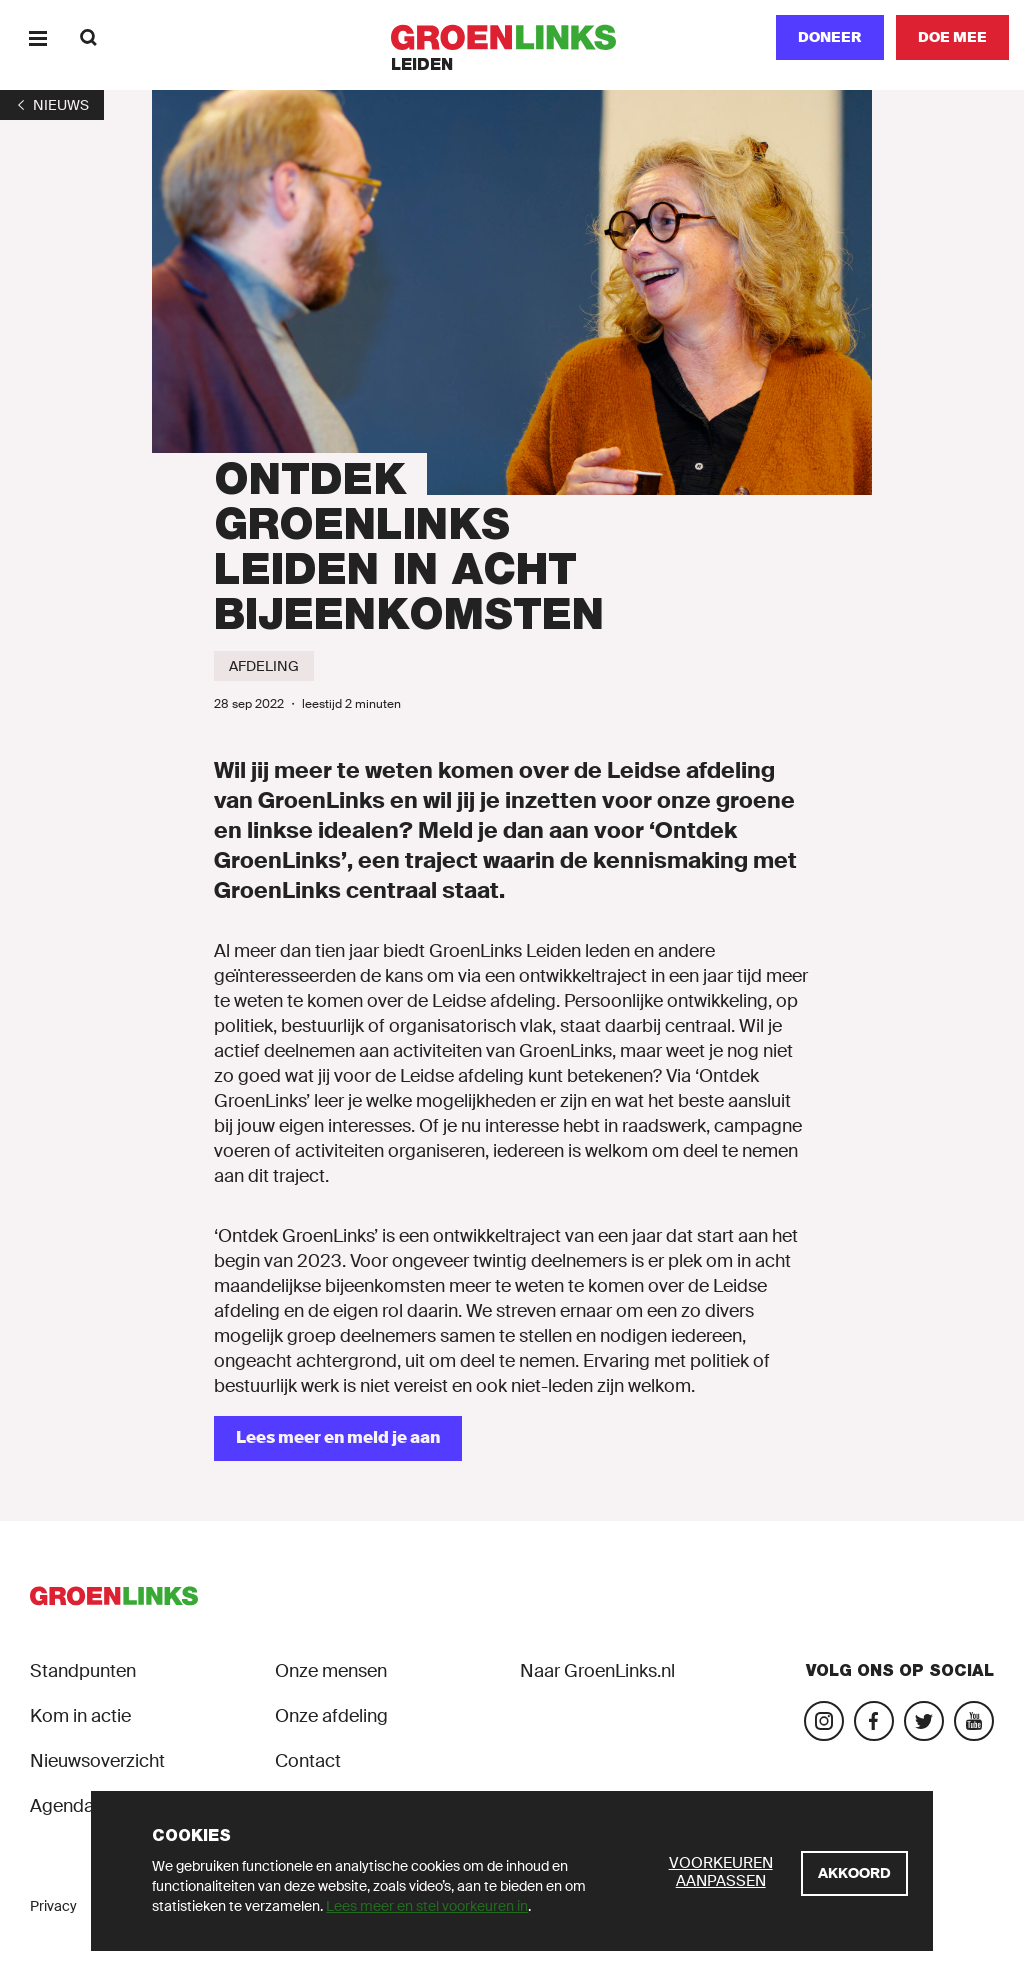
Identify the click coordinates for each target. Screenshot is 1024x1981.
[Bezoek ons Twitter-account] (924, 1721)
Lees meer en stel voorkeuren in (427, 1906)
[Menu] (37, 37)
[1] (52, 105)
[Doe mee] (952, 37)
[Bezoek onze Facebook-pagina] (874, 1721)
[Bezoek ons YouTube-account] (974, 1721)
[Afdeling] (264, 666)
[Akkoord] (854, 1873)
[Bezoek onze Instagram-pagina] (824, 1721)
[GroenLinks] (512, 37)
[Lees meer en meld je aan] (338, 1438)
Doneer (830, 37)
